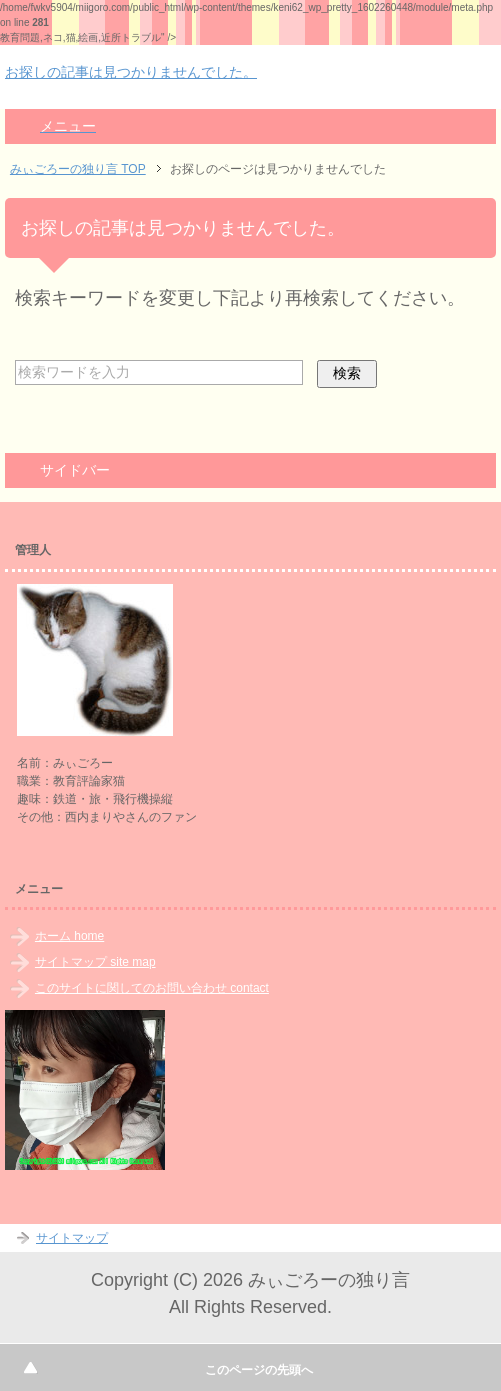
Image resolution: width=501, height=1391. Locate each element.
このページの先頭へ (259, 1370)
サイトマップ (72, 1238)
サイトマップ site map (95, 962)
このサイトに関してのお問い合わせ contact (152, 988)
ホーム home (69, 936)
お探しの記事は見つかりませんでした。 (131, 72)
